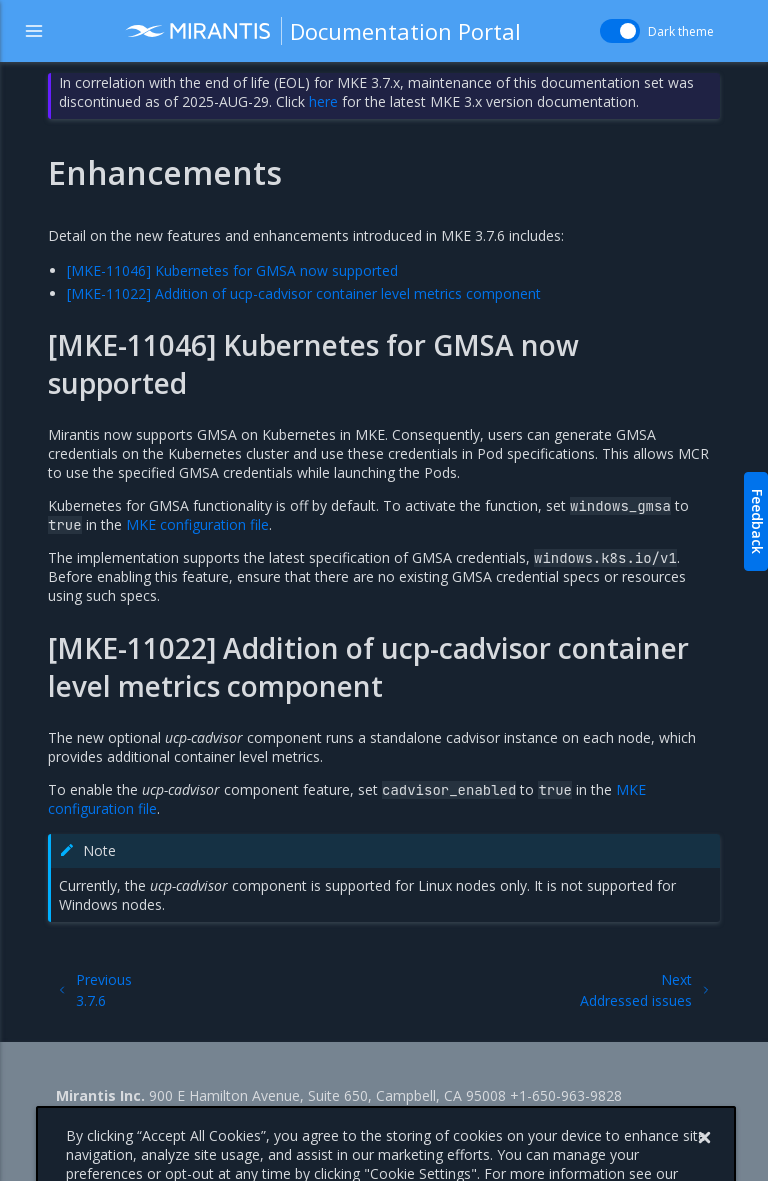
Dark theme (681, 31)
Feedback (757, 521)
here (323, 101)
